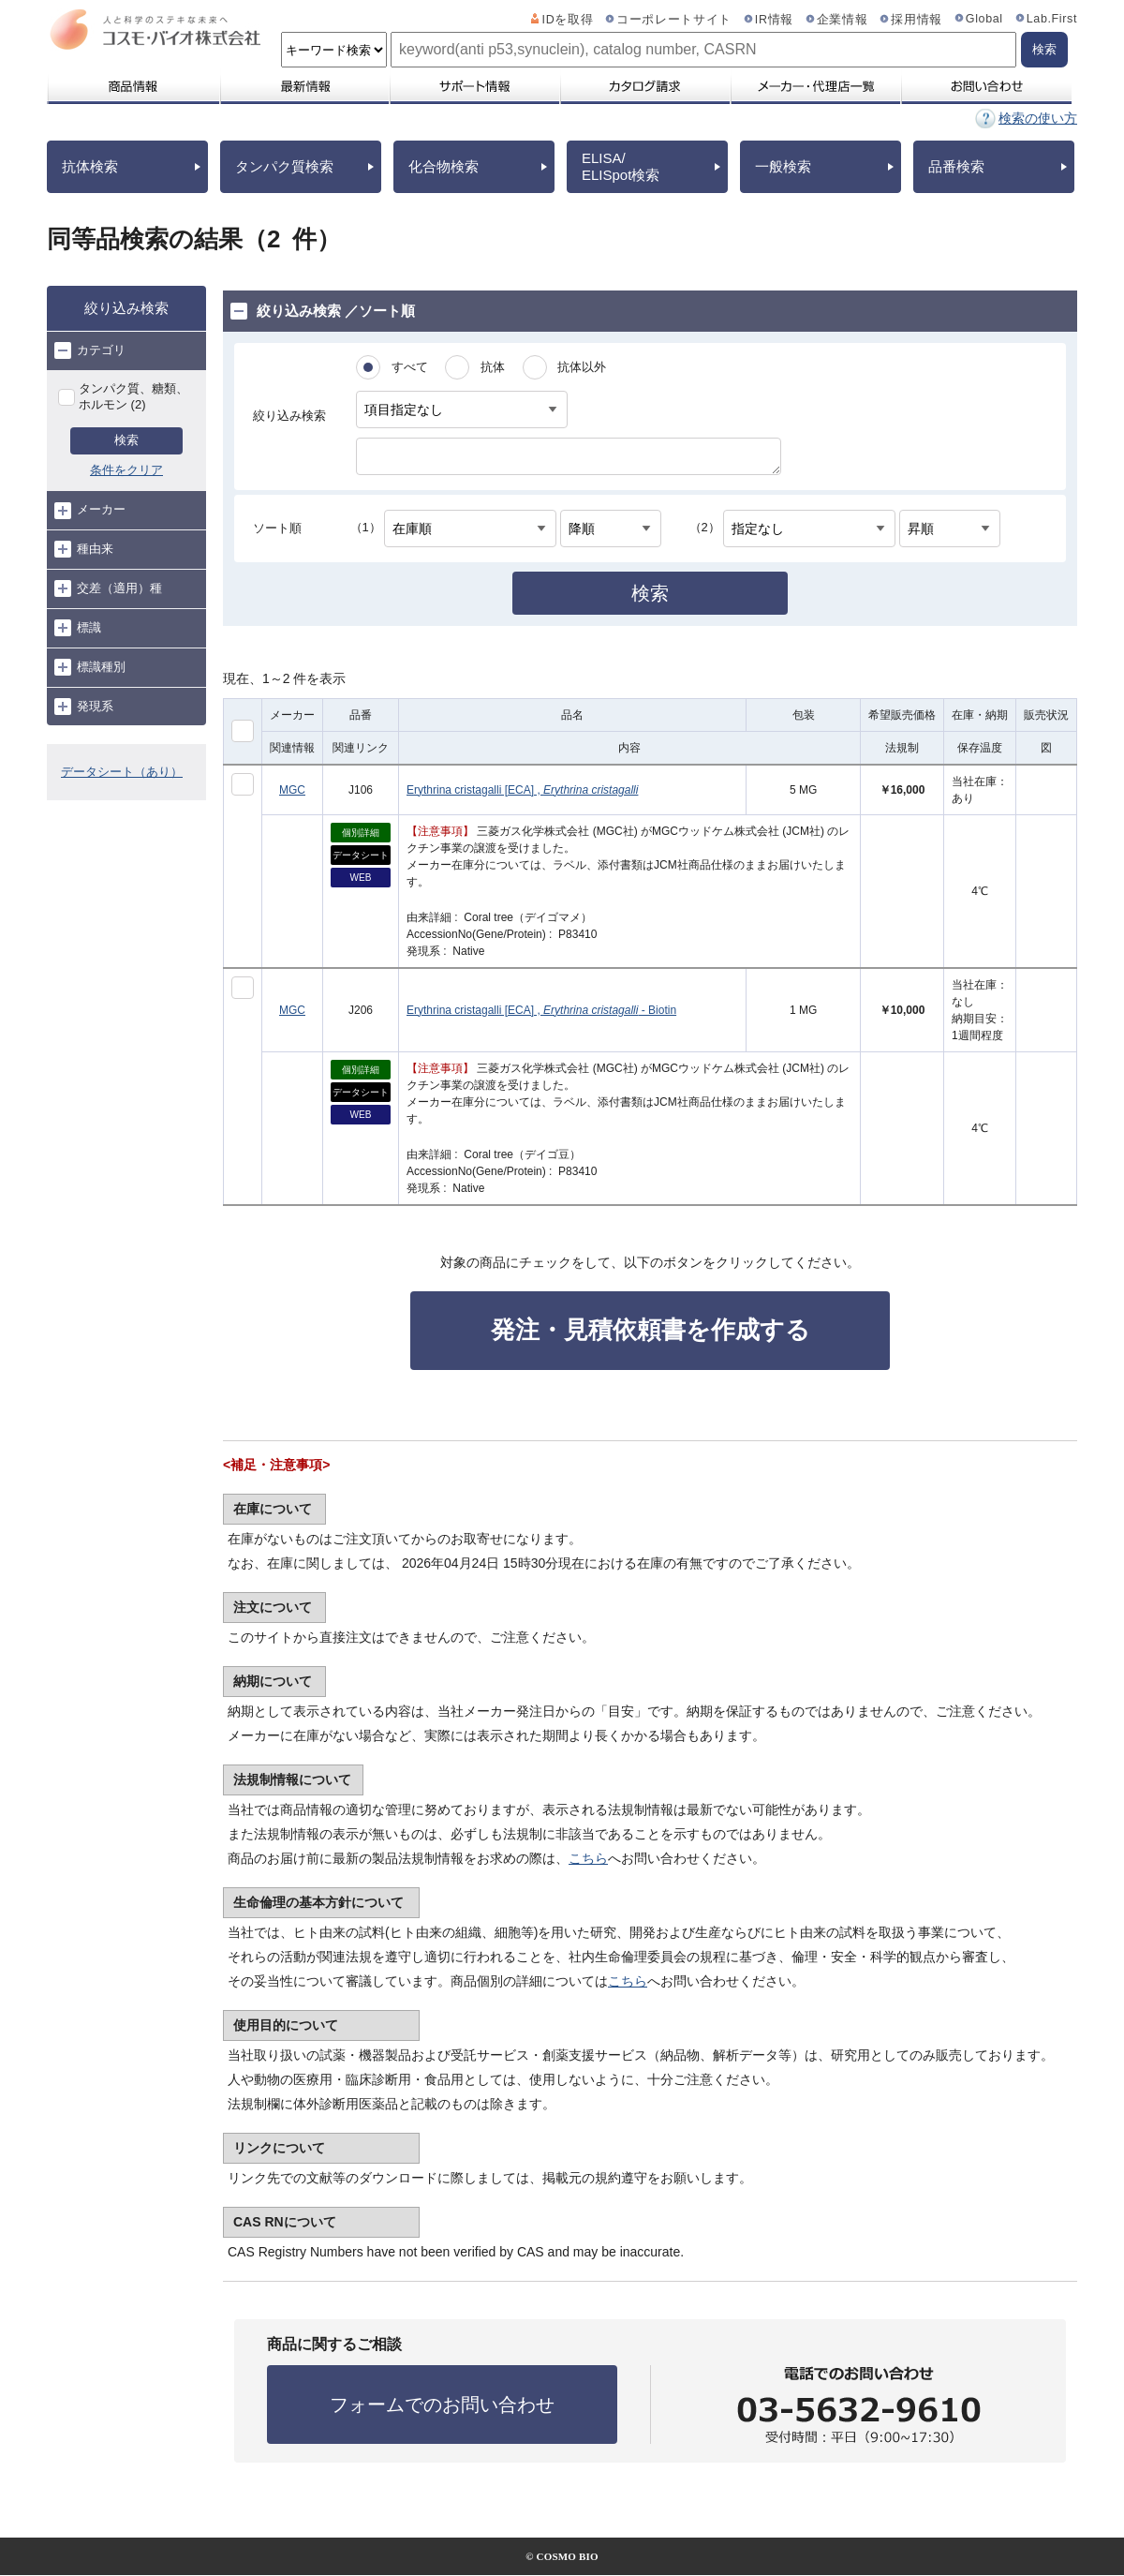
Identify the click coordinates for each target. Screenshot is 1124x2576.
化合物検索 (443, 166)
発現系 (83, 706)
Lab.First (1052, 18)
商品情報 (132, 86)
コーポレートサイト (674, 19)
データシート (361, 855)
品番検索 (956, 166)
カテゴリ (90, 350)
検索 (126, 440)
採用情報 (916, 19)
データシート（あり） (122, 772)
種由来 (83, 549)
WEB (361, 877)
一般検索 (783, 166)
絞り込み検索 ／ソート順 (322, 311)
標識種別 (90, 667)
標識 (77, 627)
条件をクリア (126, 470)
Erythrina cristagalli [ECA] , (522, 790)
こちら (588, 1858)
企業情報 (842, 19)
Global (984, 18)
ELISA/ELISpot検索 (620, 166)
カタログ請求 (644, 86)
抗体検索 (90, 166)
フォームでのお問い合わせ (442, 2404)
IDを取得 (568, 19)
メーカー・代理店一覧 (815, 86)
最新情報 (303, 86)
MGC (292, 790)
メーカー (90, 510)
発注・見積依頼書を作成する (650, 1330)
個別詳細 (360, 832)
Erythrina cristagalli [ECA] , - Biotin (541, 1010)
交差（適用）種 (108, 588)
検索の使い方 (1037, 118)
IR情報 (774, 19)
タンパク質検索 (284, 166)
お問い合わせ (986, 86)
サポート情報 (474, 86)
